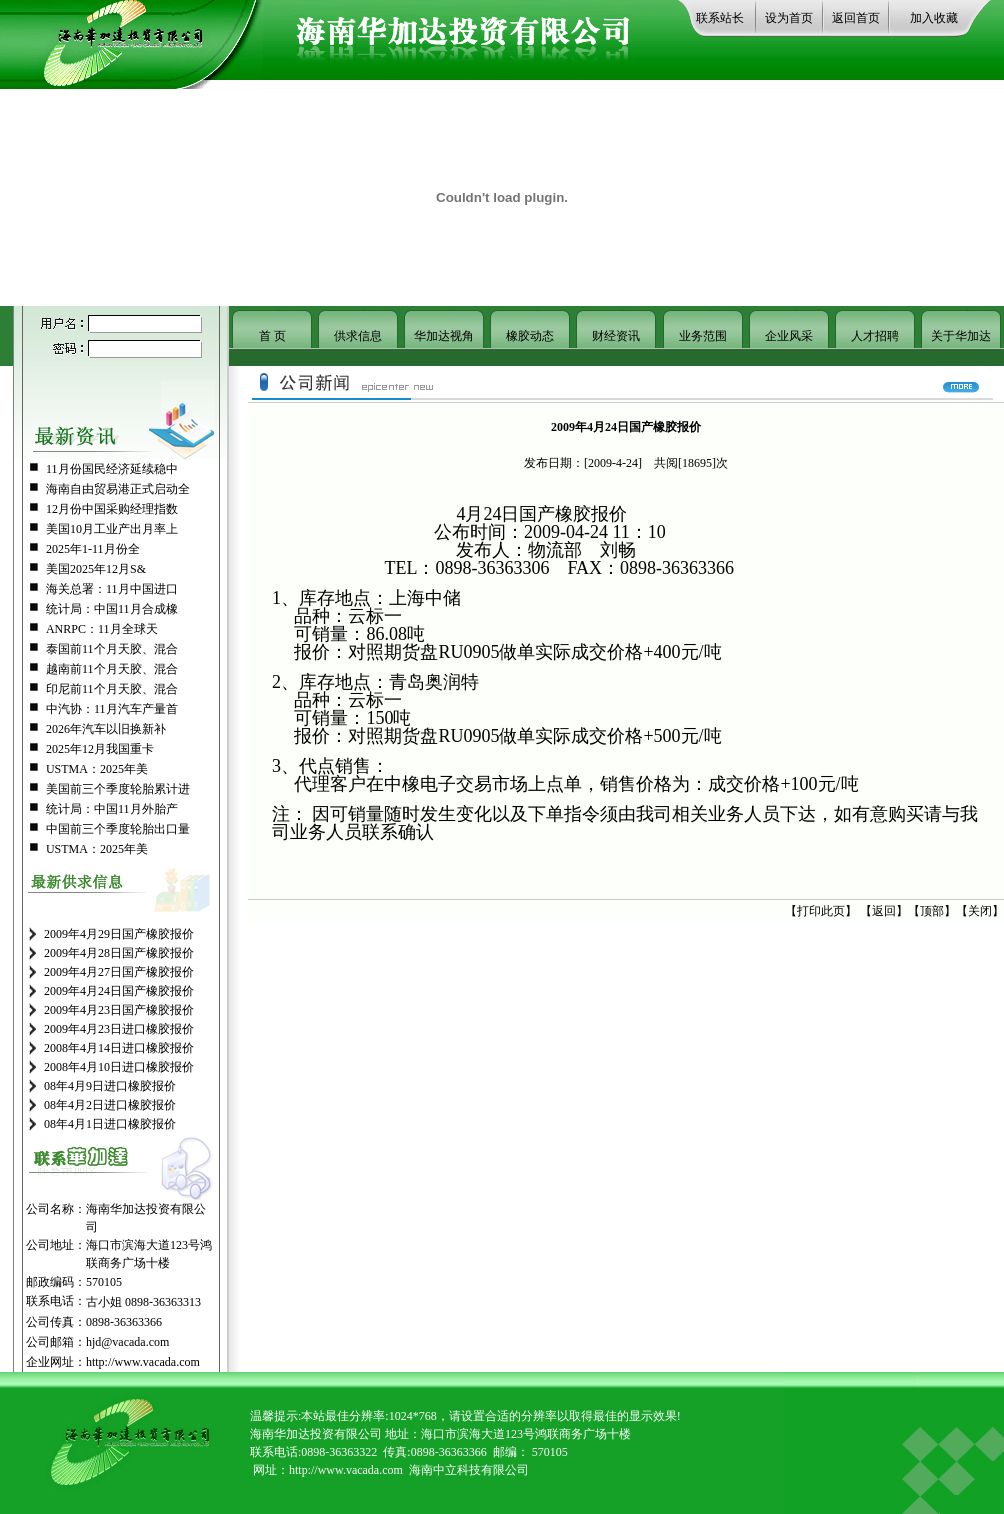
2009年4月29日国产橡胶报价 (119, 934)
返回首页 (856, 18)
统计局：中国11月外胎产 (112, 809)
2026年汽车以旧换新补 (106, 729)
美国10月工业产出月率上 (112, 529)
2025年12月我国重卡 (100, 749)
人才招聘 (875, 336)
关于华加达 (961, 336)
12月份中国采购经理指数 (112, 509)
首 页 (272, 336)
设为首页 (789, 18)
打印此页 (821, 911)
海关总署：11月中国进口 (112, 589)
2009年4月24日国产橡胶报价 (119, 991)
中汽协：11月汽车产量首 (112, 709)
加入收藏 (934, 18)
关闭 (980, 911)
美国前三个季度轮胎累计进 (118, 789)
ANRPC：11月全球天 (102, 629)
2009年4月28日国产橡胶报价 (119, 953)
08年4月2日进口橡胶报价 (110, 1105)
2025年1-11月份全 (93, 549)
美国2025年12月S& (96, 569)
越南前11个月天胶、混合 (112, 669)
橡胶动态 (530, 336)
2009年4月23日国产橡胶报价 (119, 1010)
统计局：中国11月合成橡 (112, 609)
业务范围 (703, 336)
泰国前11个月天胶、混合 (112, 649)
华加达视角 (444, 336)
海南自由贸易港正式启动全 (118, 489)
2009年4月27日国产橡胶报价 (119, 972)
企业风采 (789, 336)
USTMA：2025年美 (97, 769)
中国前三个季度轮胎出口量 (118, 829)
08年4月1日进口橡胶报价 (110, 1124)
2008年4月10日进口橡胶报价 (119, 1067)
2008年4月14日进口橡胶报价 (119, 1048)
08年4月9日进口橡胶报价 (110, 1086)
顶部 (932, 911)
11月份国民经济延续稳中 (112, 469)
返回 (884, 911)
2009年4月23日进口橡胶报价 (119, 1029)
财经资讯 (616, 336)
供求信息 (358, 336)
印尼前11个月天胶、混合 (112, 689)
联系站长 (720, 18)
